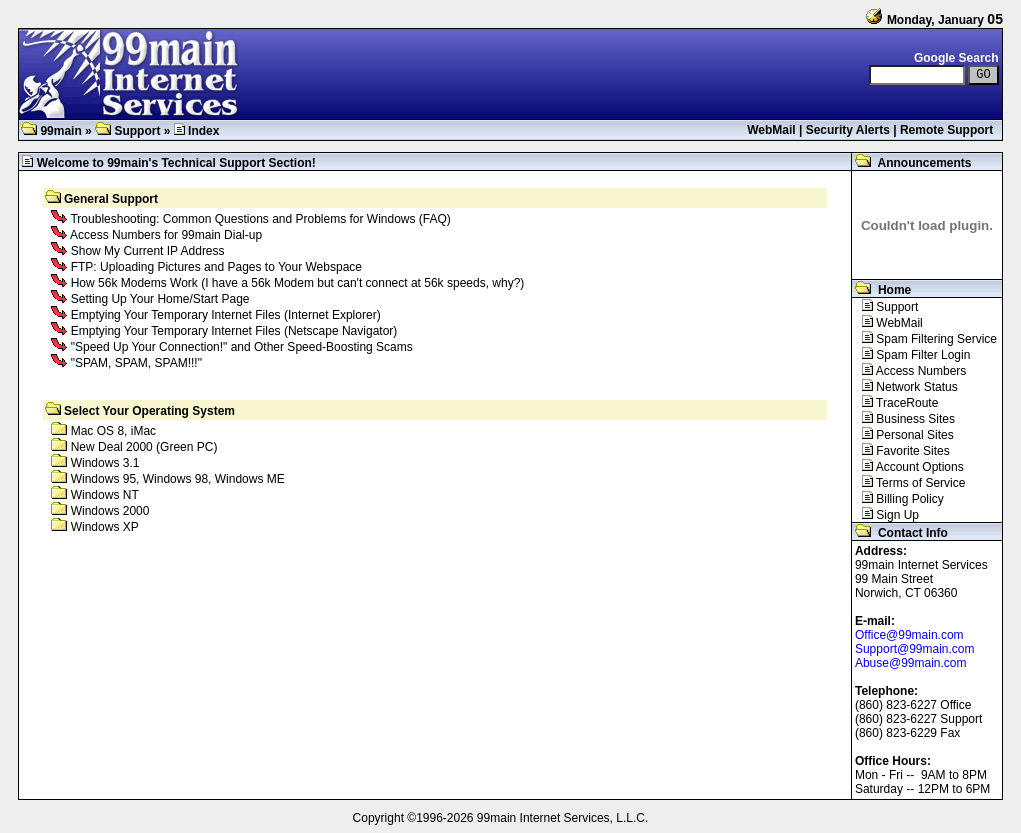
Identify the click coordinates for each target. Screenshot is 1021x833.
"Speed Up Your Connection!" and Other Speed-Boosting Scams (242, 347)
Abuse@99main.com (911, 663)
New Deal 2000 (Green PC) (144, 447)
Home (881, 290)
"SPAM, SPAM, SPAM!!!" (136, 363)
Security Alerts (848, 130)
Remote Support (946, 130)
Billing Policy (898, 499)
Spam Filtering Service (924, 339)
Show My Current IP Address (148, 251)
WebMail (771, 130)
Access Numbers (909, 371)
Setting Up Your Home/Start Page (160, 299)
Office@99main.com (909, 635)
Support (127, 131)
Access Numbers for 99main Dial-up (166, 235)
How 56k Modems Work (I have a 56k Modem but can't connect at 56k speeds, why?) (298, 283)
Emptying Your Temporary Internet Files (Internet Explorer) (226, 315)
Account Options (908, 467)
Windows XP (105, 527)
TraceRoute (895, 403)
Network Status (905, 387)
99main (51, 131)
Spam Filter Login (911, 355)
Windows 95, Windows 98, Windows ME (178, 479)
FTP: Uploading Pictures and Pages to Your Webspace (216, 267)
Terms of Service (909, 483)
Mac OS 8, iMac (113, 431)
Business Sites (903, 419)
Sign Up (885, 515)
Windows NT (105, 495)
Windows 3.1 (105, 463)
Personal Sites (903, 435)
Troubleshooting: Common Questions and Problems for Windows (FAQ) (260, 219)
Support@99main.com (915, 649)
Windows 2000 (110, 511)
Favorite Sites (901, 451)
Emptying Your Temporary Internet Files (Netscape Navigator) (234, 331)
